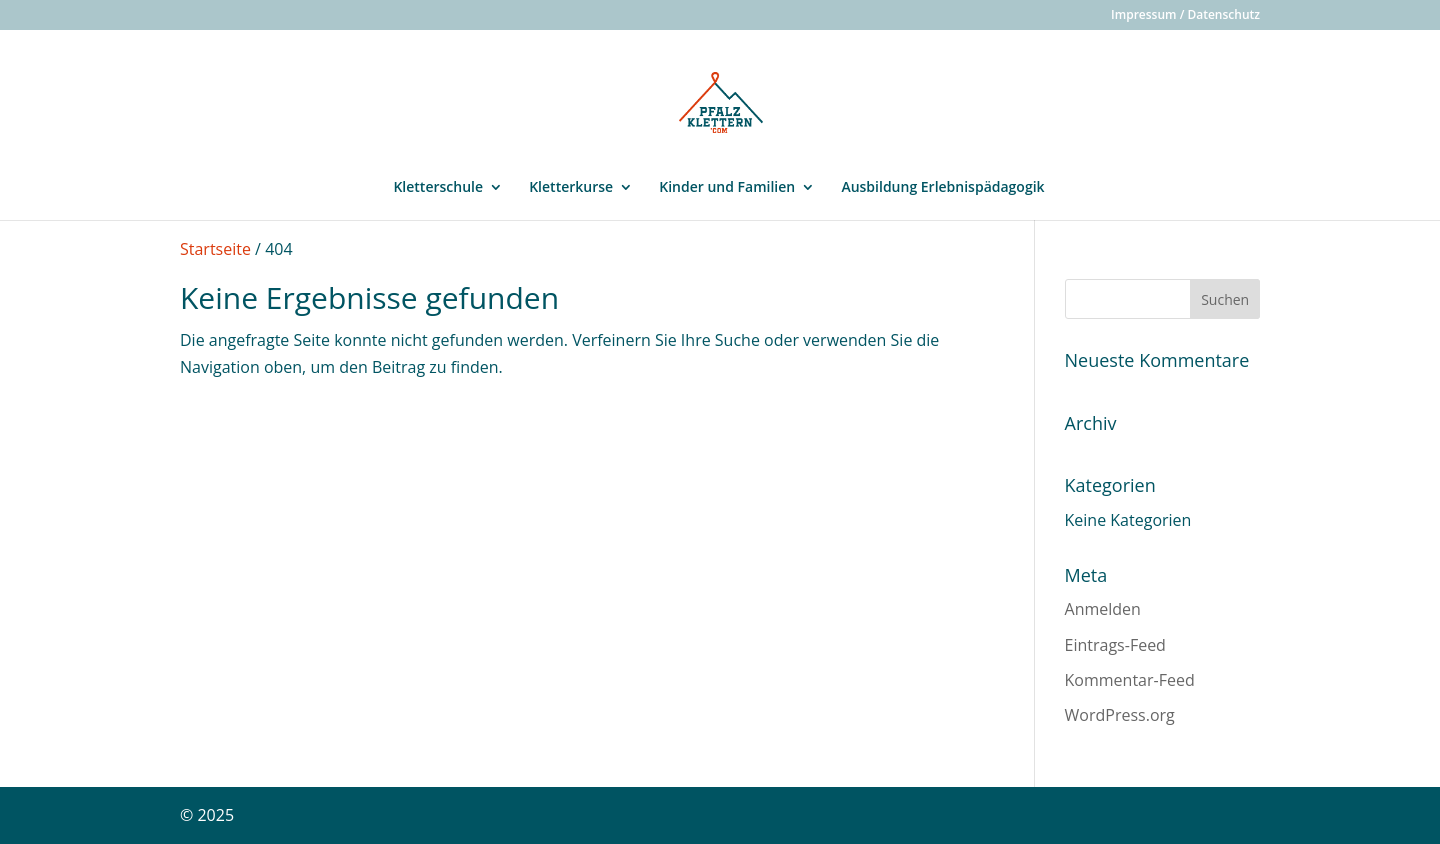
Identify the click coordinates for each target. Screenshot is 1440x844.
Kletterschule (438, 188)
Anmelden (1103, 609)
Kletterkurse (571, 188)
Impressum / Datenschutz (1185, 16)
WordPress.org (1120, 715)
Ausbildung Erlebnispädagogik (942, 188)
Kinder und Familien (727, 188)
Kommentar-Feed (1130, 680)
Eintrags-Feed (1115, 645)
